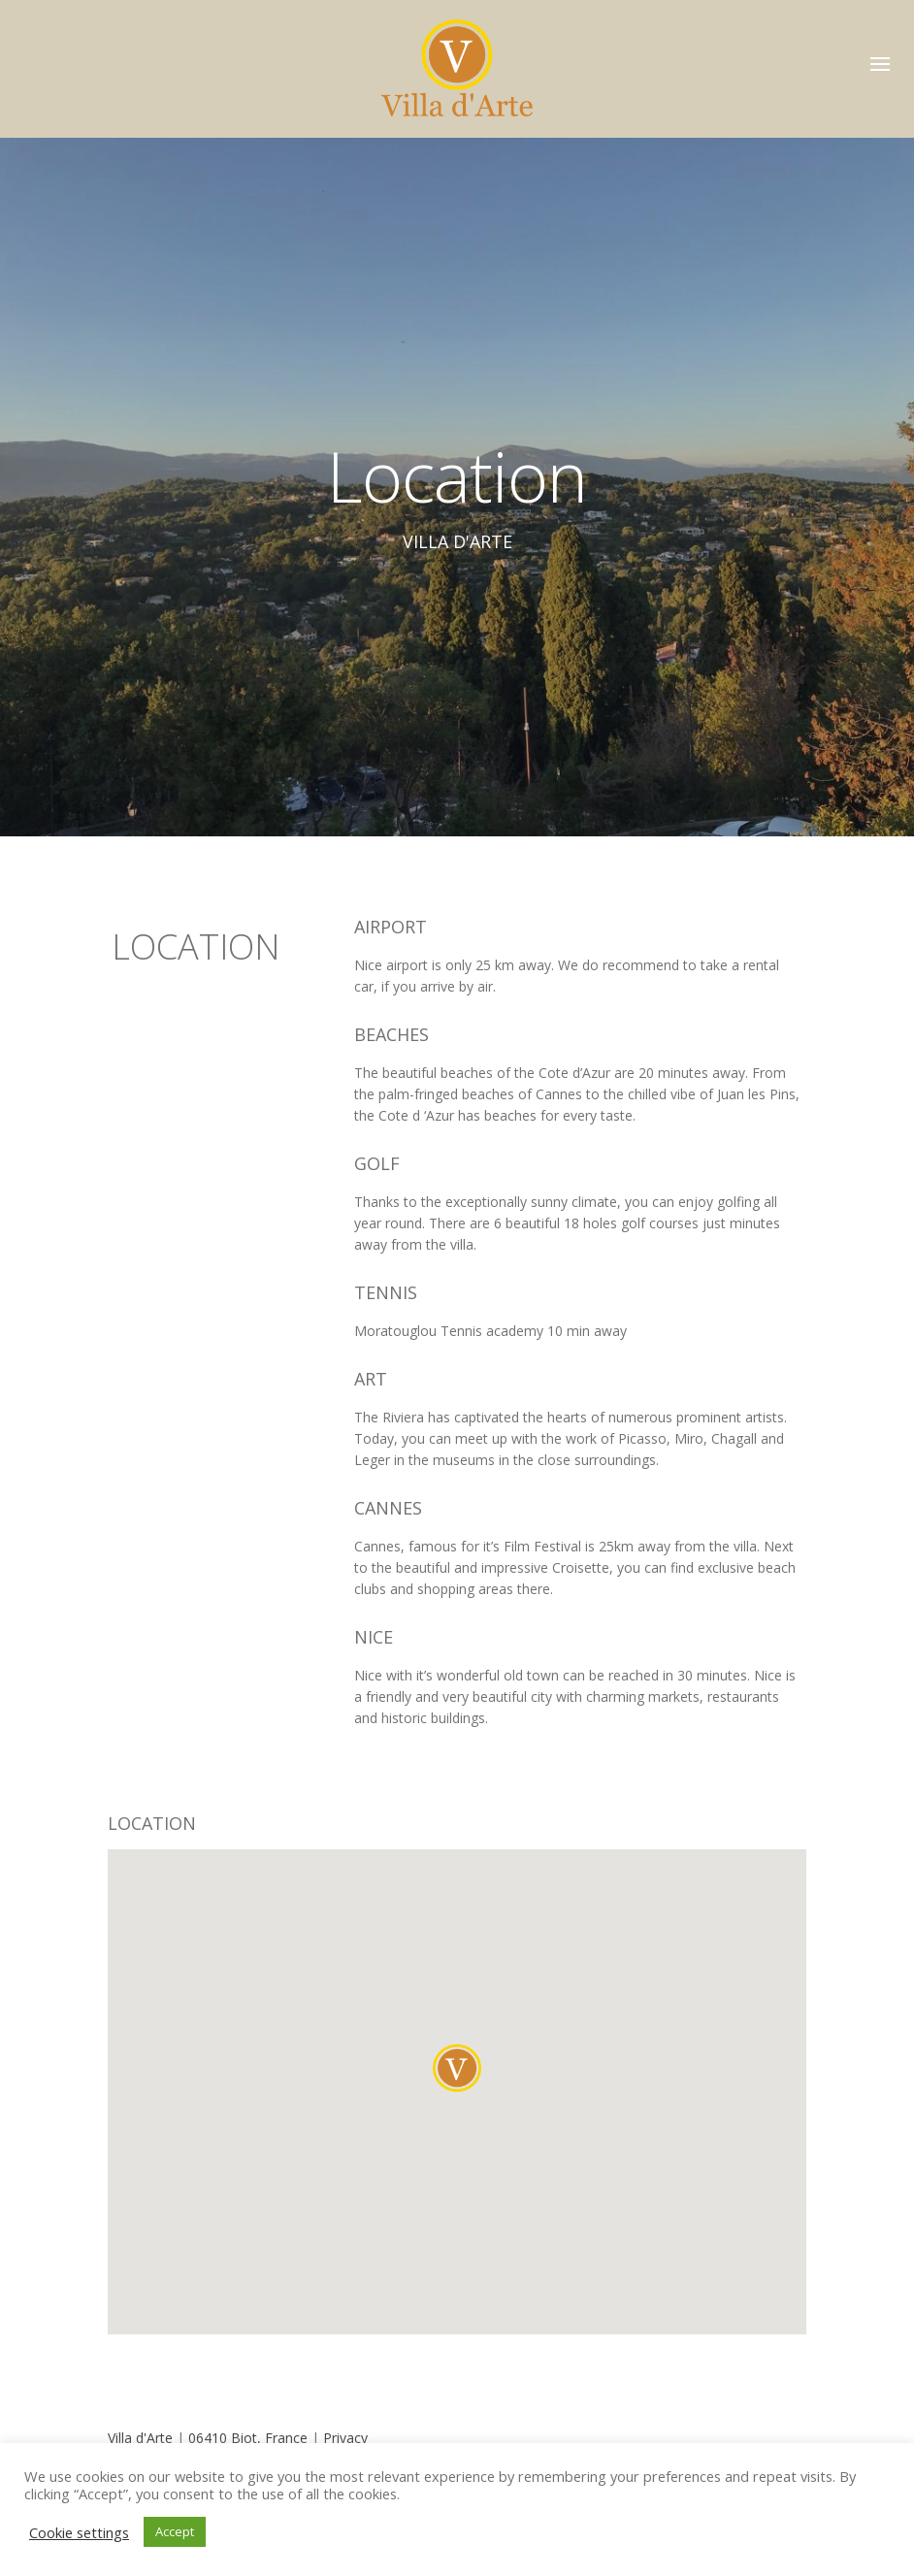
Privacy (345, 2438)
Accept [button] (174, 2531)
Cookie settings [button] (79, 2532)
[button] (457, 2068)
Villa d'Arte (142, 2438)
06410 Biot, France (249, 2438)
